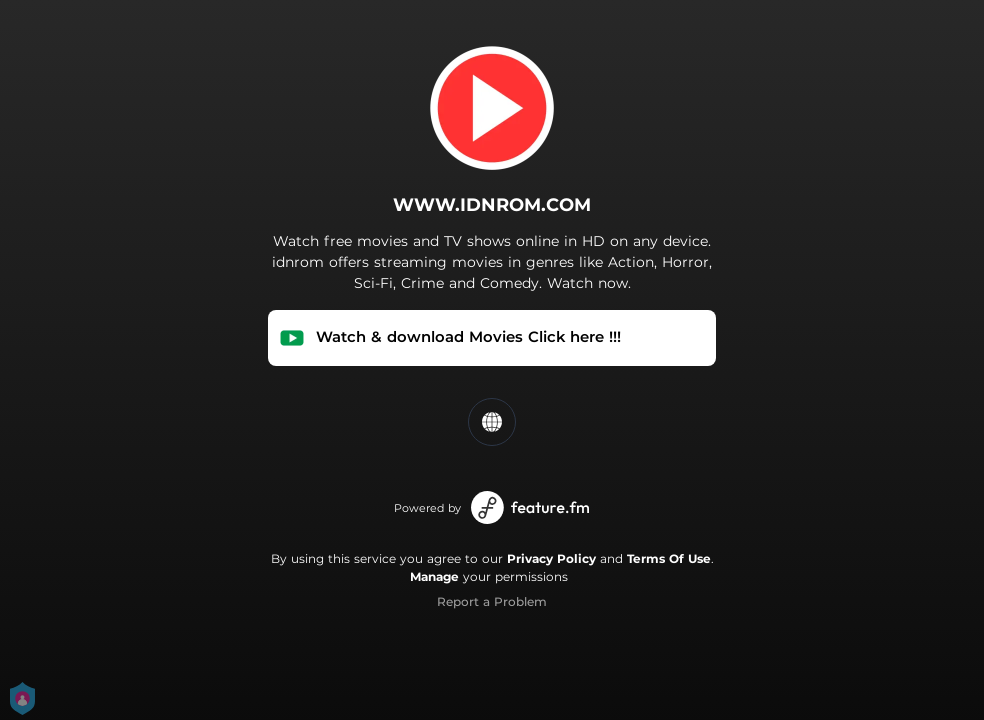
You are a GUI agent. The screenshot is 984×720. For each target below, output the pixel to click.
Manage (434, 576)
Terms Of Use (669, 558)
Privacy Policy (551, 558)
